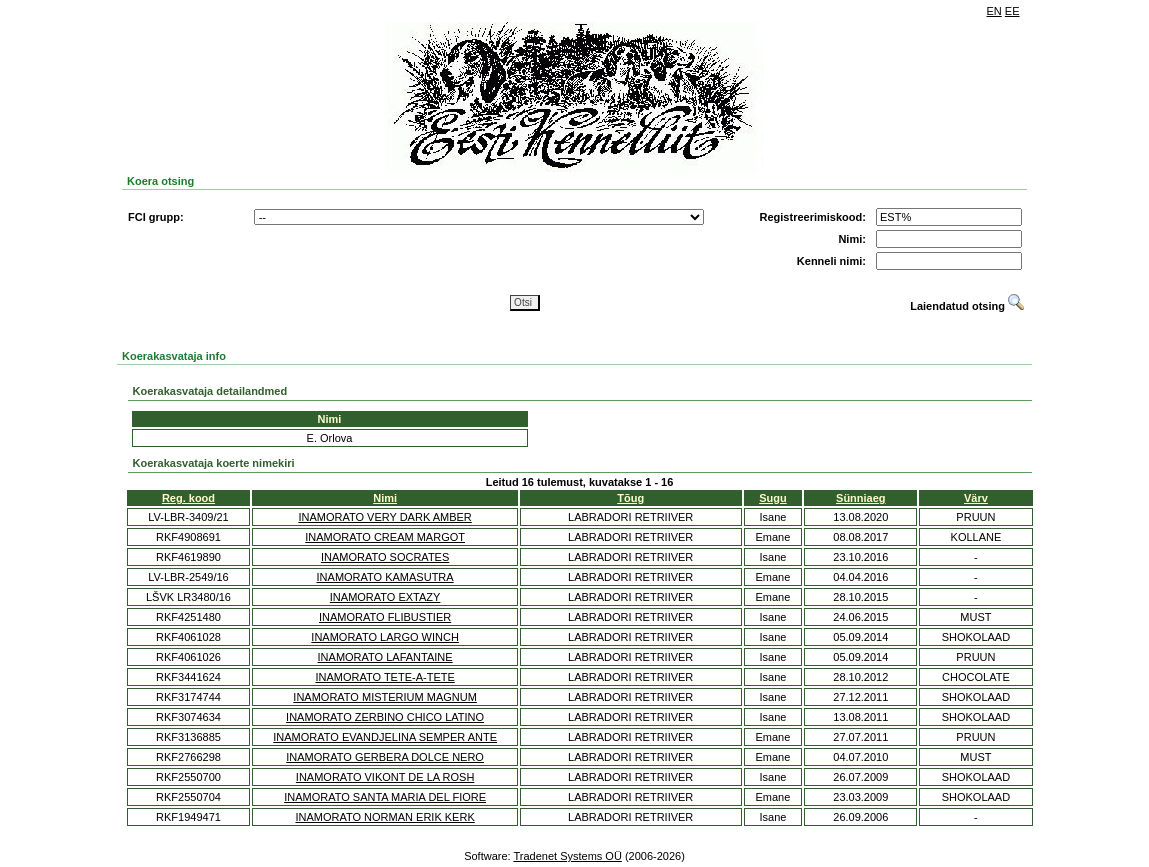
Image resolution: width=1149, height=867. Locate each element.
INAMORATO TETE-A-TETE (384, 677)
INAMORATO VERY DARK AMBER (384, 517)
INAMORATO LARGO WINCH (385, 637)
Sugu (773, 498)
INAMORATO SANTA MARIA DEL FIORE (385, 797)
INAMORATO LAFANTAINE (385, 657)
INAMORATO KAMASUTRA (385, 577)
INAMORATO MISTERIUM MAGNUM (385, 697)
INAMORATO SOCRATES (385, 557)
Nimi (385, 498)
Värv (976, 498)
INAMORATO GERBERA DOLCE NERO (385, 757)
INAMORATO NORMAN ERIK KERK (384, 817)
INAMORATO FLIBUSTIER (385, 617)
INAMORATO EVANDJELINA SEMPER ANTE (385, 737)
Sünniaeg (861, 498)
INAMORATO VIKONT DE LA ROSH (385, 777)
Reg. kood (188, 498)
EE (1012, 11)
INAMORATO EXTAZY (385, 597)
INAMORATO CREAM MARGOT (385, 537)
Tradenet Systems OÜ (567, 856)
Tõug (630, 498)
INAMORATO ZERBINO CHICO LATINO (385, 717)
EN (994, 11)
